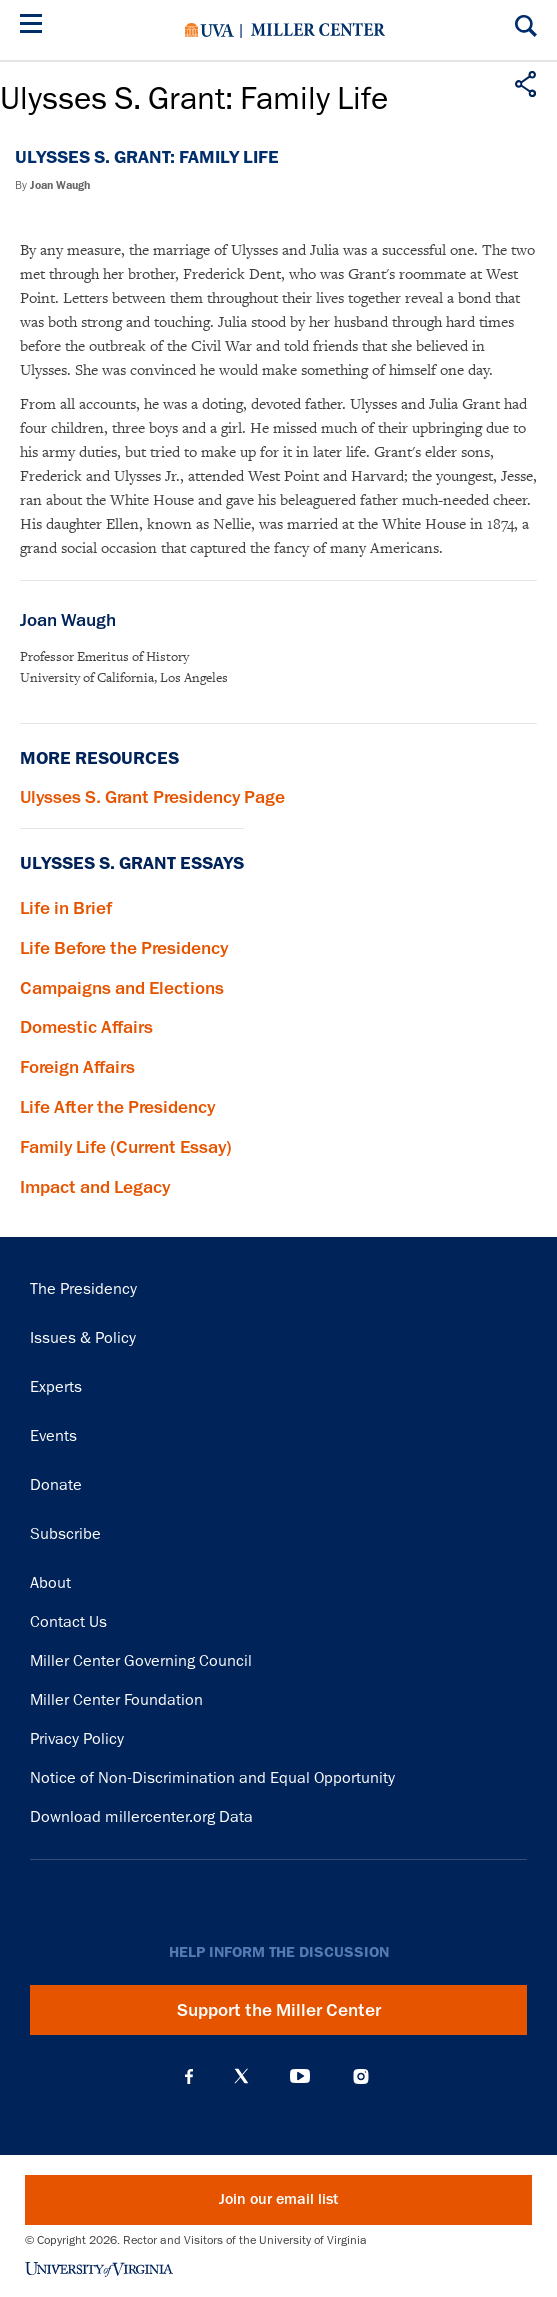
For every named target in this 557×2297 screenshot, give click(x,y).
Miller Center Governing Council (141, 1661)
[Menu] (35, 26)
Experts (56, 1387)
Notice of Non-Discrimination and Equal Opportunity (212, 1778)
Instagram (361, 2076)
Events (53, 1436)
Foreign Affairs (77, 1067)
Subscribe (65, 1534)
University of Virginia (209, 30)
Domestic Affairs (86, 1027)
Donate (56, 1485)
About (50, 1583)
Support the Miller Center (279, 2010)
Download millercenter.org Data (141, 1817)
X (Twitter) (241, 2076)
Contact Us (68, 1622)
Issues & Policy (83, 1338)
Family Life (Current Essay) (126, 1147)
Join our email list (278, 2199)
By (52, 185)
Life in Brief (66, 908)
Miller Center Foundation (116, 1700)
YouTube (300, 2076)
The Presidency (83, 1289)
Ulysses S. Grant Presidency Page (152, 797)
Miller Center (318, 30)
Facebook (189, 2076)
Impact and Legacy (95, 1187)
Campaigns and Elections (122, 988)
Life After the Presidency (117, 1107)
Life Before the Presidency (124, 948)
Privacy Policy (77, 1739)
